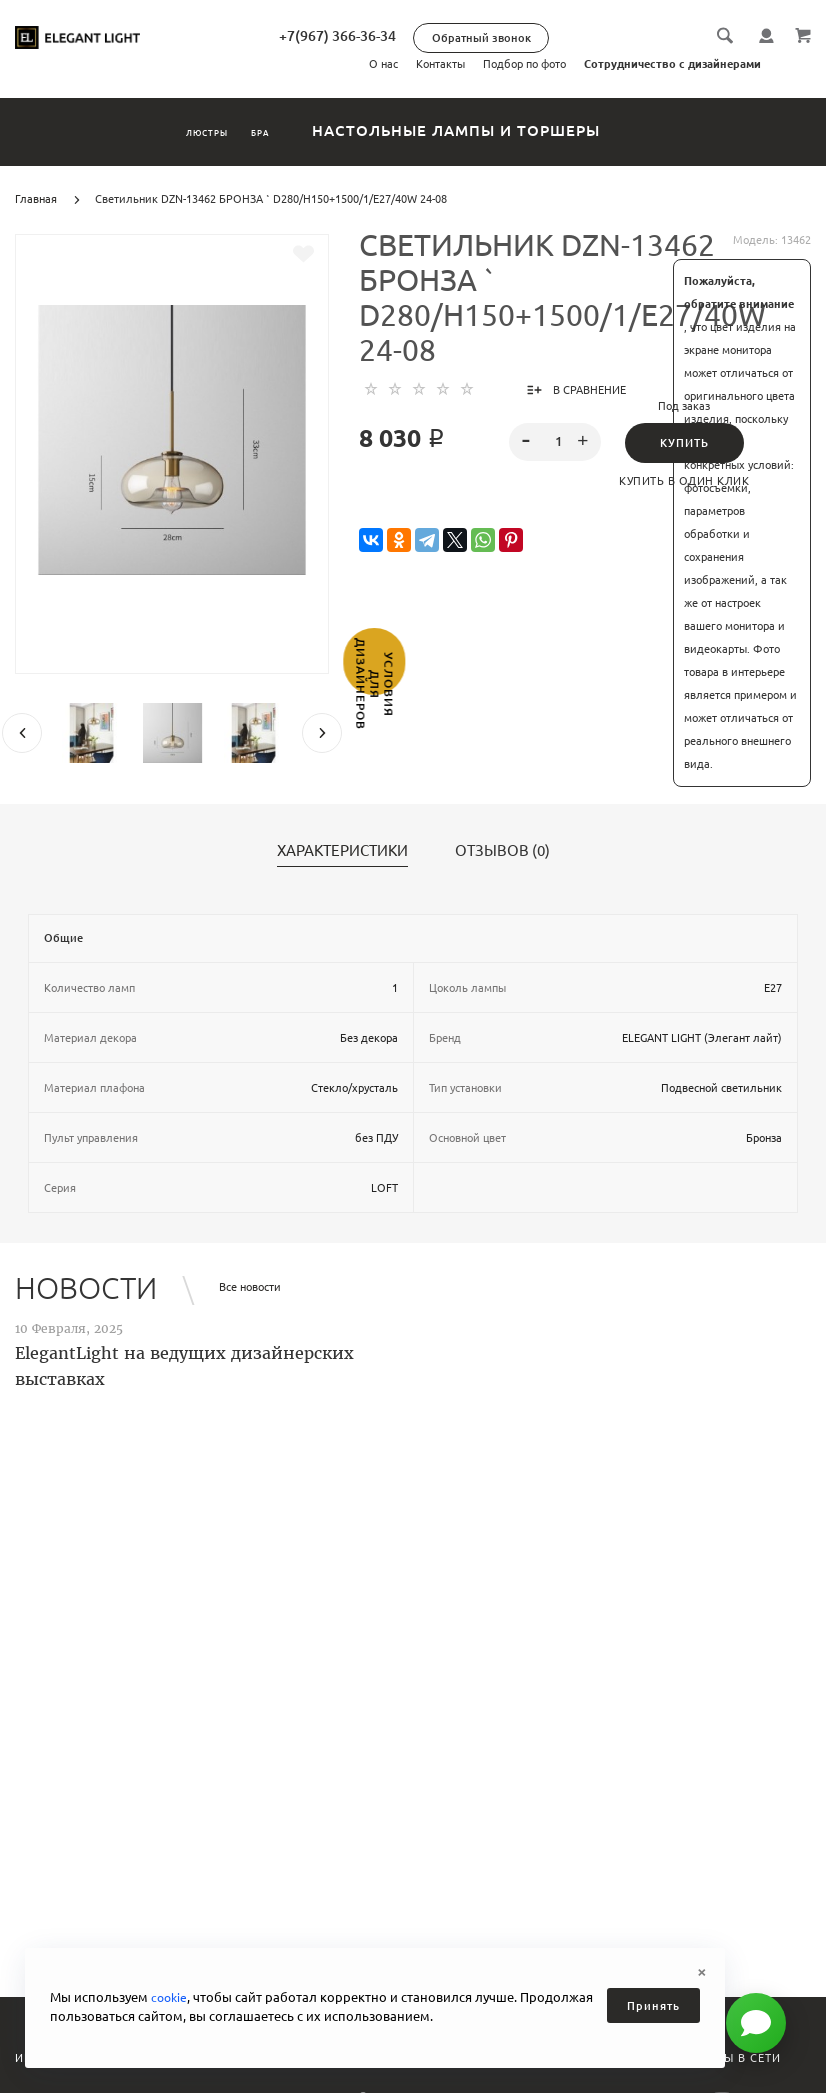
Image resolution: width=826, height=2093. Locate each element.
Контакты (440, 64)
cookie (170, 1997)
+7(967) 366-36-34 (424, 36)
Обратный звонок (568, 38)
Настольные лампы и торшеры (518, 130)
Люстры (181, 130)
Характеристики (342, 851)
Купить (684, 443)
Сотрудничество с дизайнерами (672, 64)
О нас (383, 64)
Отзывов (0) (502, 851)
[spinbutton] (555, 442)
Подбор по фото (524, 64)
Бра (296, 130)
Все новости (250, 1287)
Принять (653, 2006)
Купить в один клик (684, 481)
